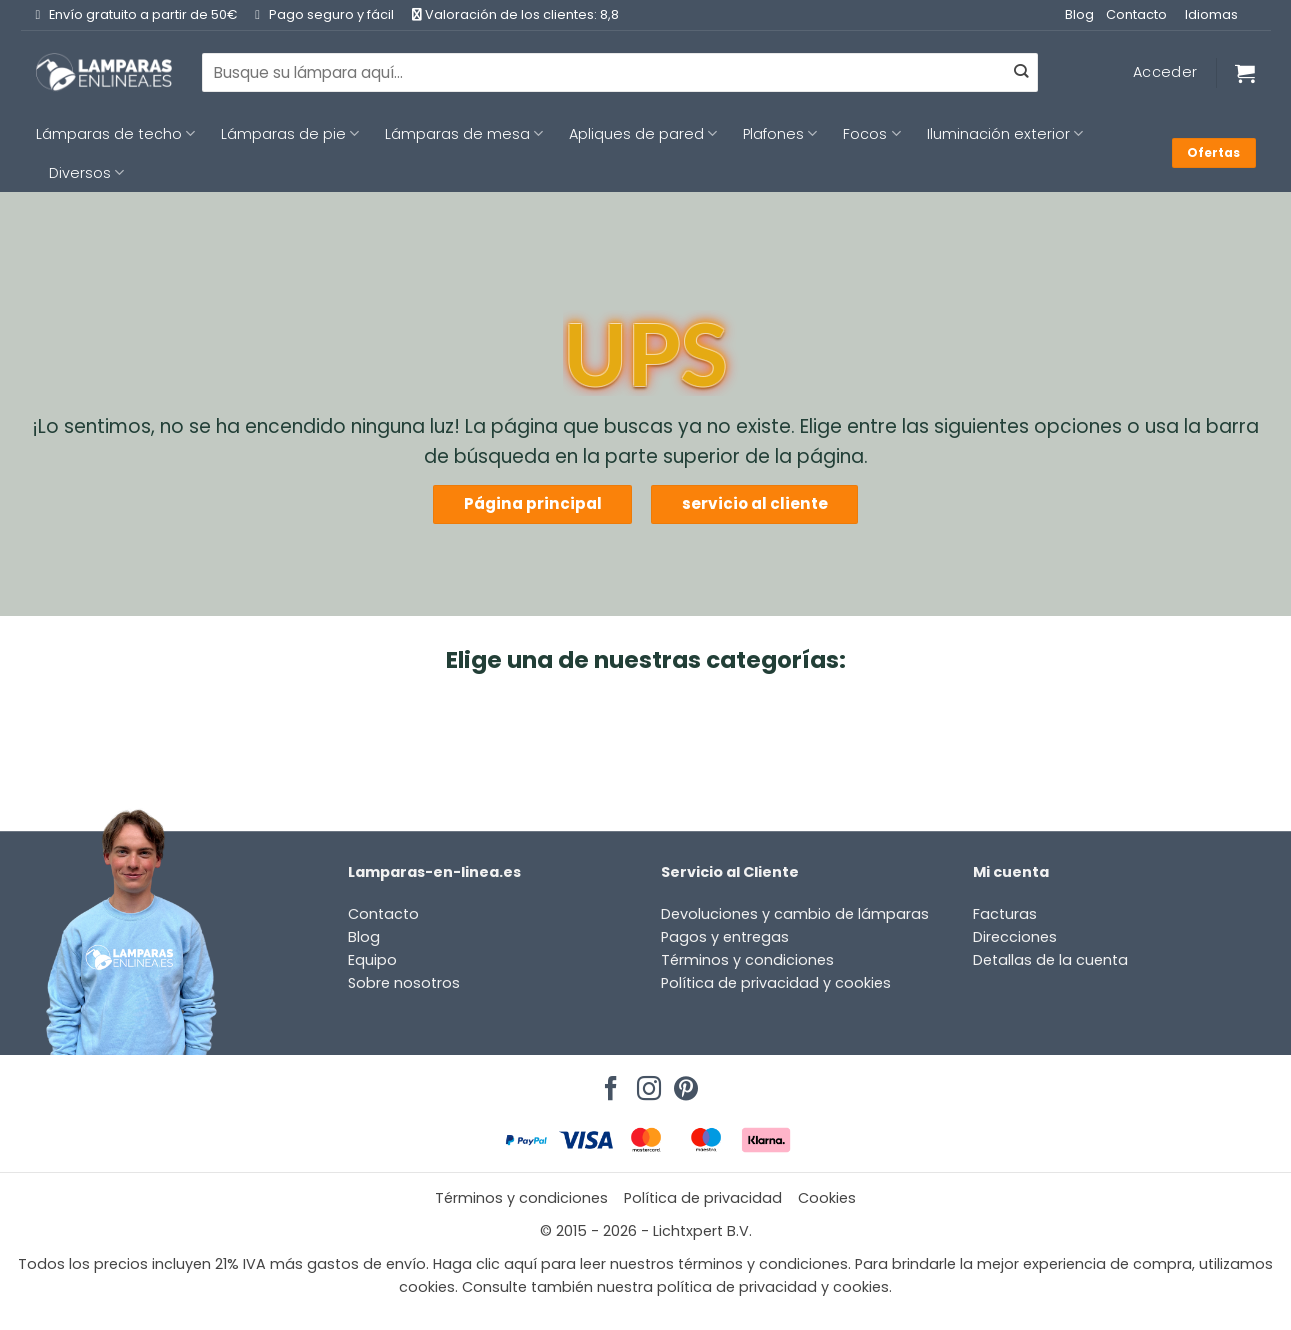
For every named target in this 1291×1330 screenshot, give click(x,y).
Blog (1079, 14)
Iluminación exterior (1005, 134)
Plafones (780, 134)
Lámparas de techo (115, 134)
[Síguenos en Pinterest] (683, 1083)
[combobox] (620, 72)
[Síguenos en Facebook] (608, 1083)
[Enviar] (1021, 73)
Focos (871, 134)
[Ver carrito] (1245, 73)
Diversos (86, 173)
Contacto (1136, 14)
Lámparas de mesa (464, 134)
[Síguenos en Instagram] (646, 1083)
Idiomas (1211, 14)
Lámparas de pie (290, 134)
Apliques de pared (643, 134)
